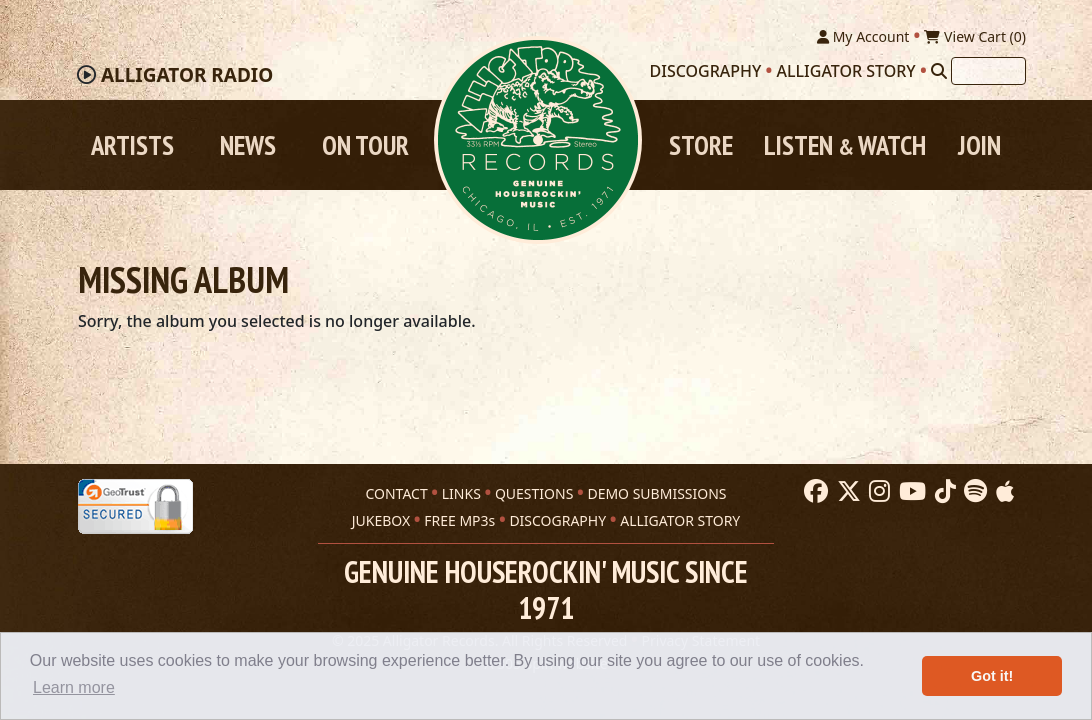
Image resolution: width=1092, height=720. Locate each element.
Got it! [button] (992, 676)
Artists (132, 145)
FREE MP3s (459, 520)
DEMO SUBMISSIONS (656, 493)
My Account (863, 36)
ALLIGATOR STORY (680, 520)
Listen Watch (845, 145)
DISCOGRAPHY (557, 520)
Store (701, 145)
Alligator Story (846, 71)
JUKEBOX (381, 520)
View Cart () (975, 36)
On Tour (365, 145)
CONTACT (396, 493)
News (248, 145)
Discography (706, 71)
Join (979, 145)
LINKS (461, 493)
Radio (187, 75)
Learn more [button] (74, 687)
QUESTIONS (534, 493)
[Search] (939, 71)
